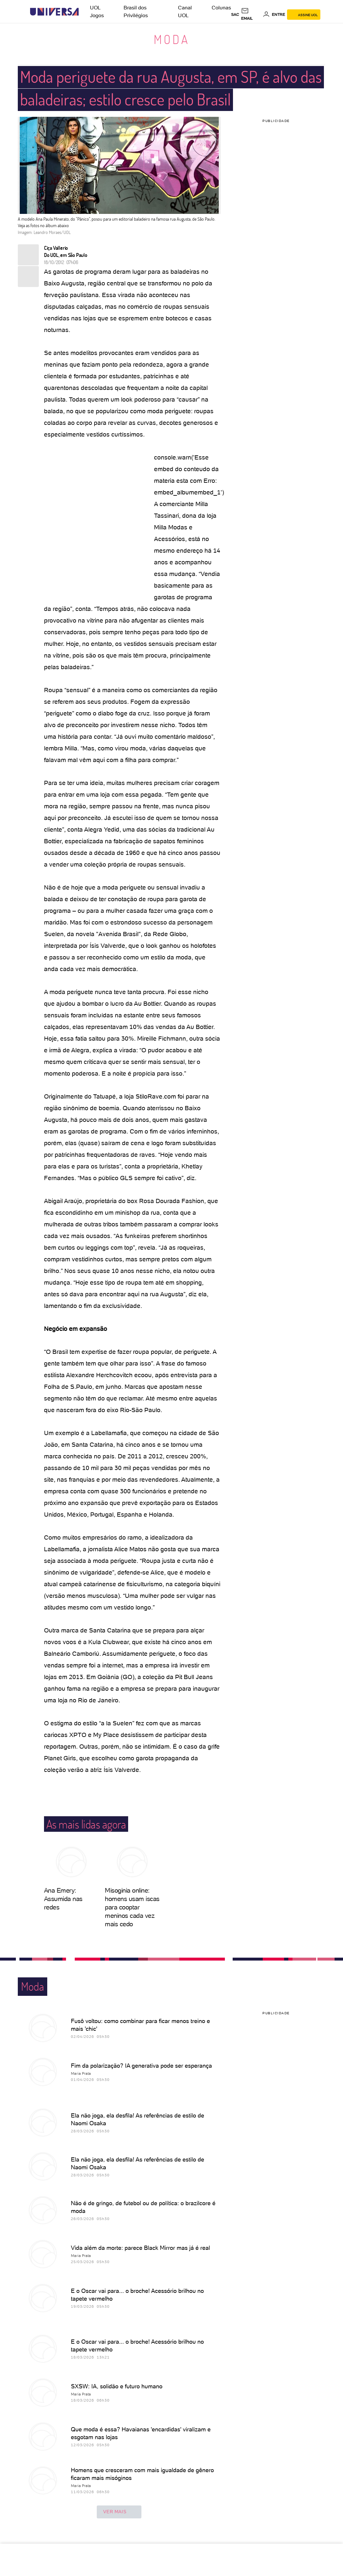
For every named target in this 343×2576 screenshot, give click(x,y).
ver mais (119, 2512)
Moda (172, 39)
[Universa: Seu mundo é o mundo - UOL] (54, 12)
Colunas (221, 8)
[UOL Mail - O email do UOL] (251, 14)
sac (235, 14)
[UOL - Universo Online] (84, 12)
